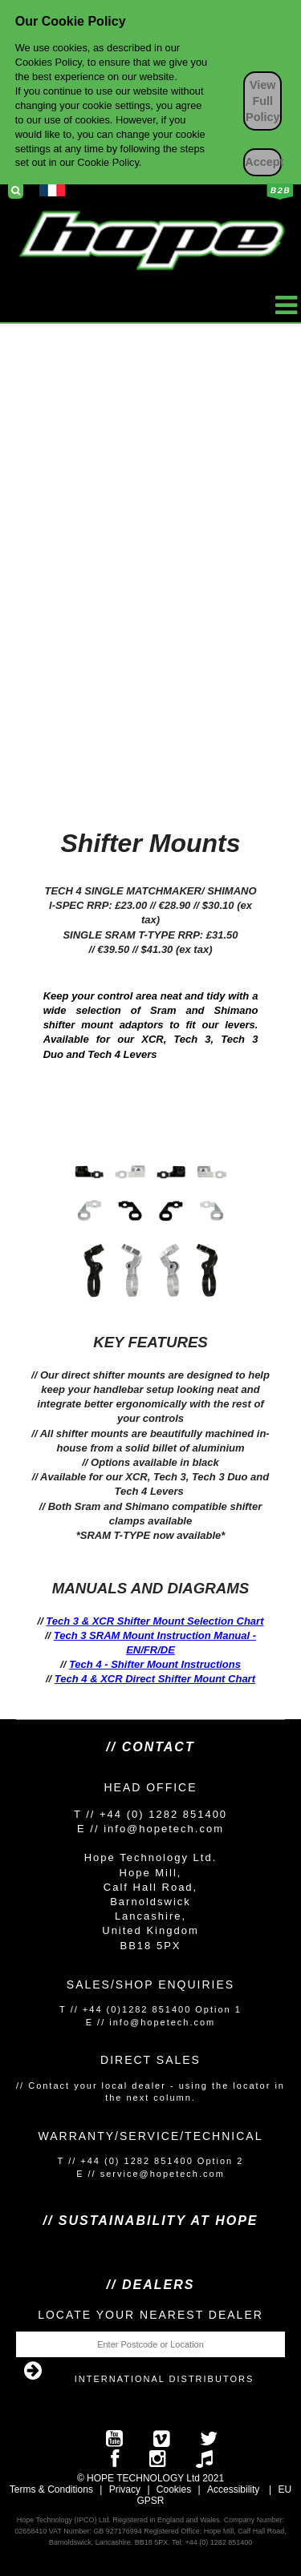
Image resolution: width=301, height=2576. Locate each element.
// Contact (150, 1747)
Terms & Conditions (51, 2489)
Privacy (124, 2489)
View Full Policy (262, 101)
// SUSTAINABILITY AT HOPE (150, 2220)
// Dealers (151, 2284)
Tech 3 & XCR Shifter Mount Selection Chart (154, 1621)
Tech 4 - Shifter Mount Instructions (155, 1664)
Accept (263, 161)
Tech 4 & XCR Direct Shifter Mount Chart (155, 1679)
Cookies (174, 2489)
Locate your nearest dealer (150, 2314)
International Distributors (164, 2379)
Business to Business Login (279, 192)
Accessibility (233, 2489)
